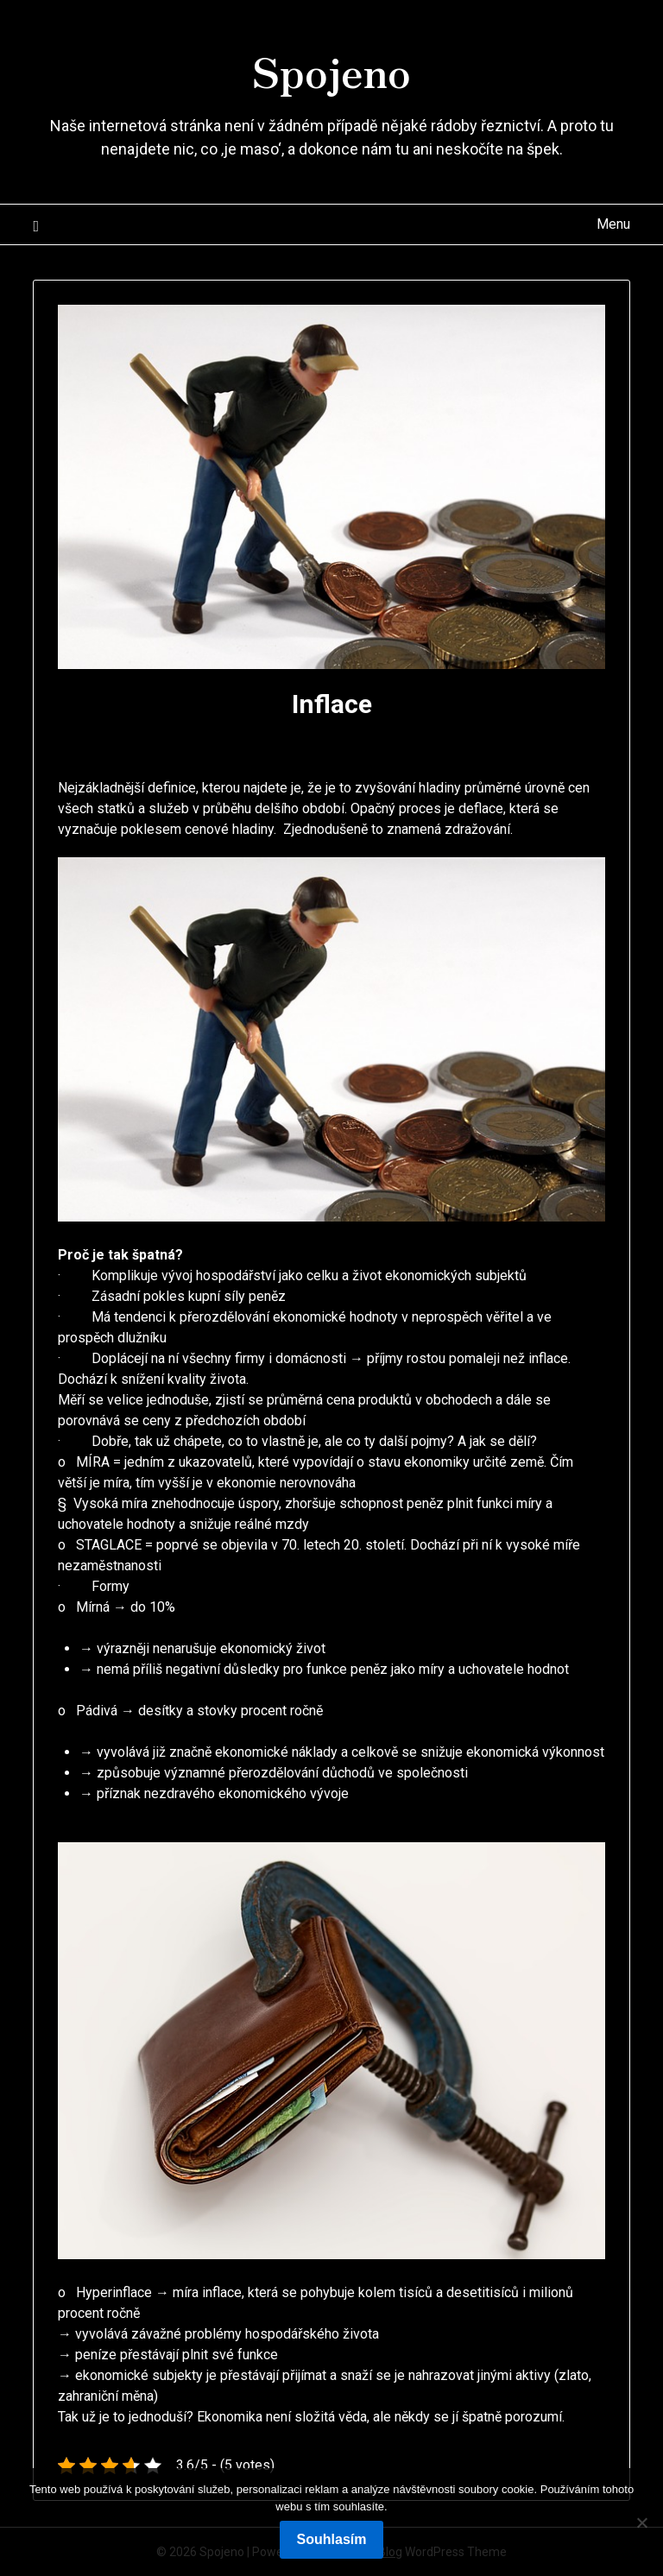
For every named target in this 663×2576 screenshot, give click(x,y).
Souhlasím (332, 2539)
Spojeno (331, 70)
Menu (613, 224)
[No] (641, 2522)
